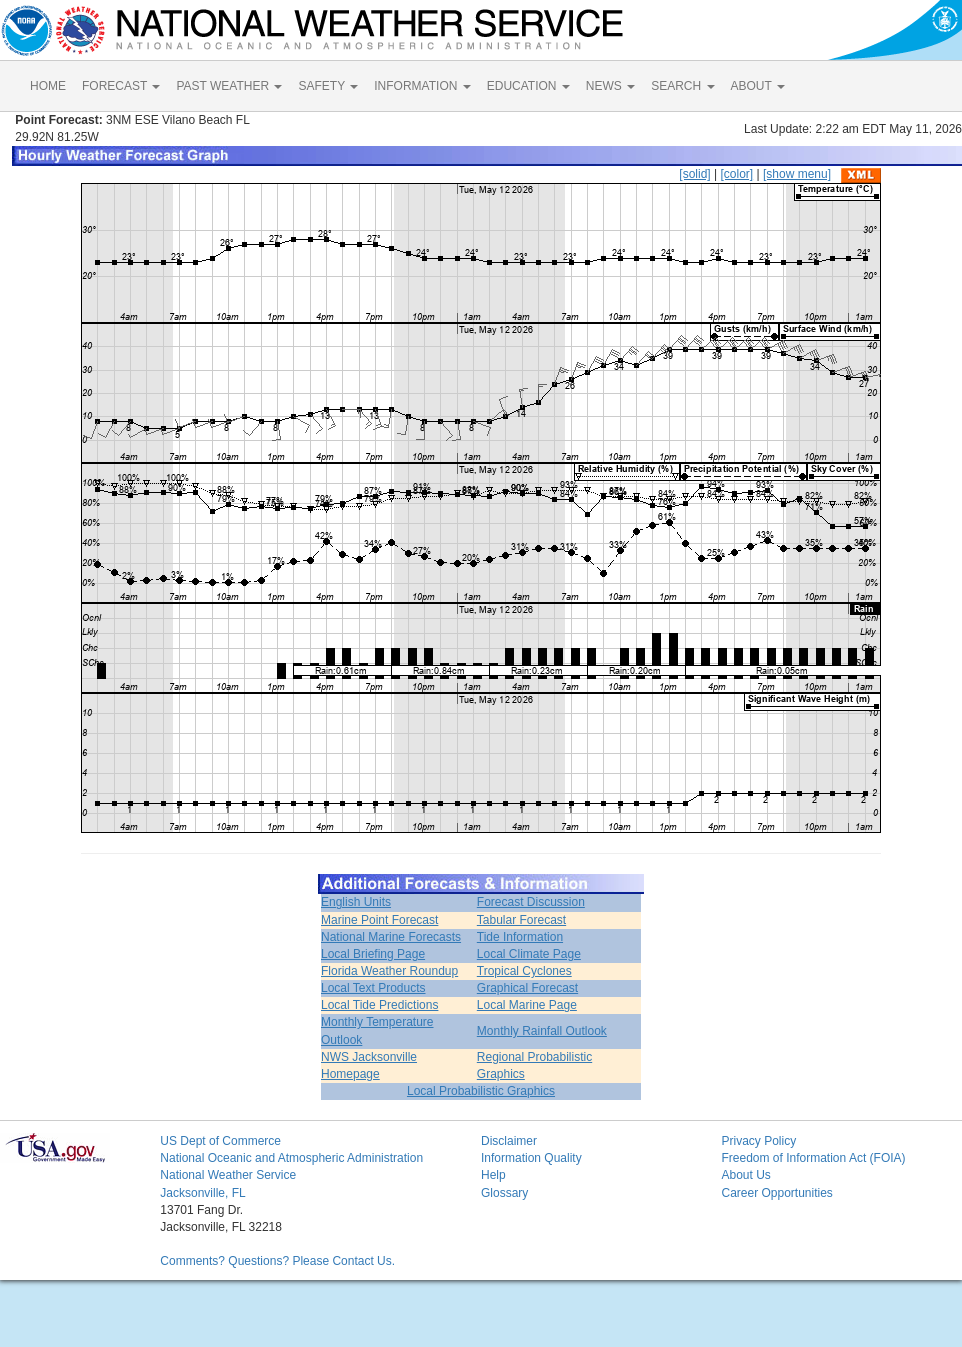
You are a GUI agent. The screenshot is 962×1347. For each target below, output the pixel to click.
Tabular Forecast (521, 920)
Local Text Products (373, 988)
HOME (48, 86)
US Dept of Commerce (220, 1141)
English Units (356, 902)
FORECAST (121, 86)
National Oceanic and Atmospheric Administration (291, 1158)
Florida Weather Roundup (389, 971)
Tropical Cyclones (524, 971)
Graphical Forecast (527, 988)
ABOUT (758, 86)
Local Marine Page (527, 1005)
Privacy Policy (758, 1141)
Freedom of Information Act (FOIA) (813, 1158)
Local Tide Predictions (379, 1005)
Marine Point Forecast (379, 920)
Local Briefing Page (373, 954)
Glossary (504, 1193)
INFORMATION (422, 86)
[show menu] (797, 174)
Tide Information (520, 937)
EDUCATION (528, 86)
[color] (736, 174)
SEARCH (682, 86)
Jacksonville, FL (202, 1193)
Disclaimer (509, 1141)
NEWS (610, 86)
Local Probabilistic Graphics (481, 1091)
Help (493, 1175)
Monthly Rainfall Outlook (542, 1031)
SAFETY (328, 86)
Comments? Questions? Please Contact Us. (277, 1261)
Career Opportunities (776, 1193)
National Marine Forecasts (391, 937)
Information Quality (531, 1158)
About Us (745, 1175)
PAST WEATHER (229, 86)
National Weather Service (228, 1175)
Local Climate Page (529, 954)
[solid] (694, 174)
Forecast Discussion (531, 902)
